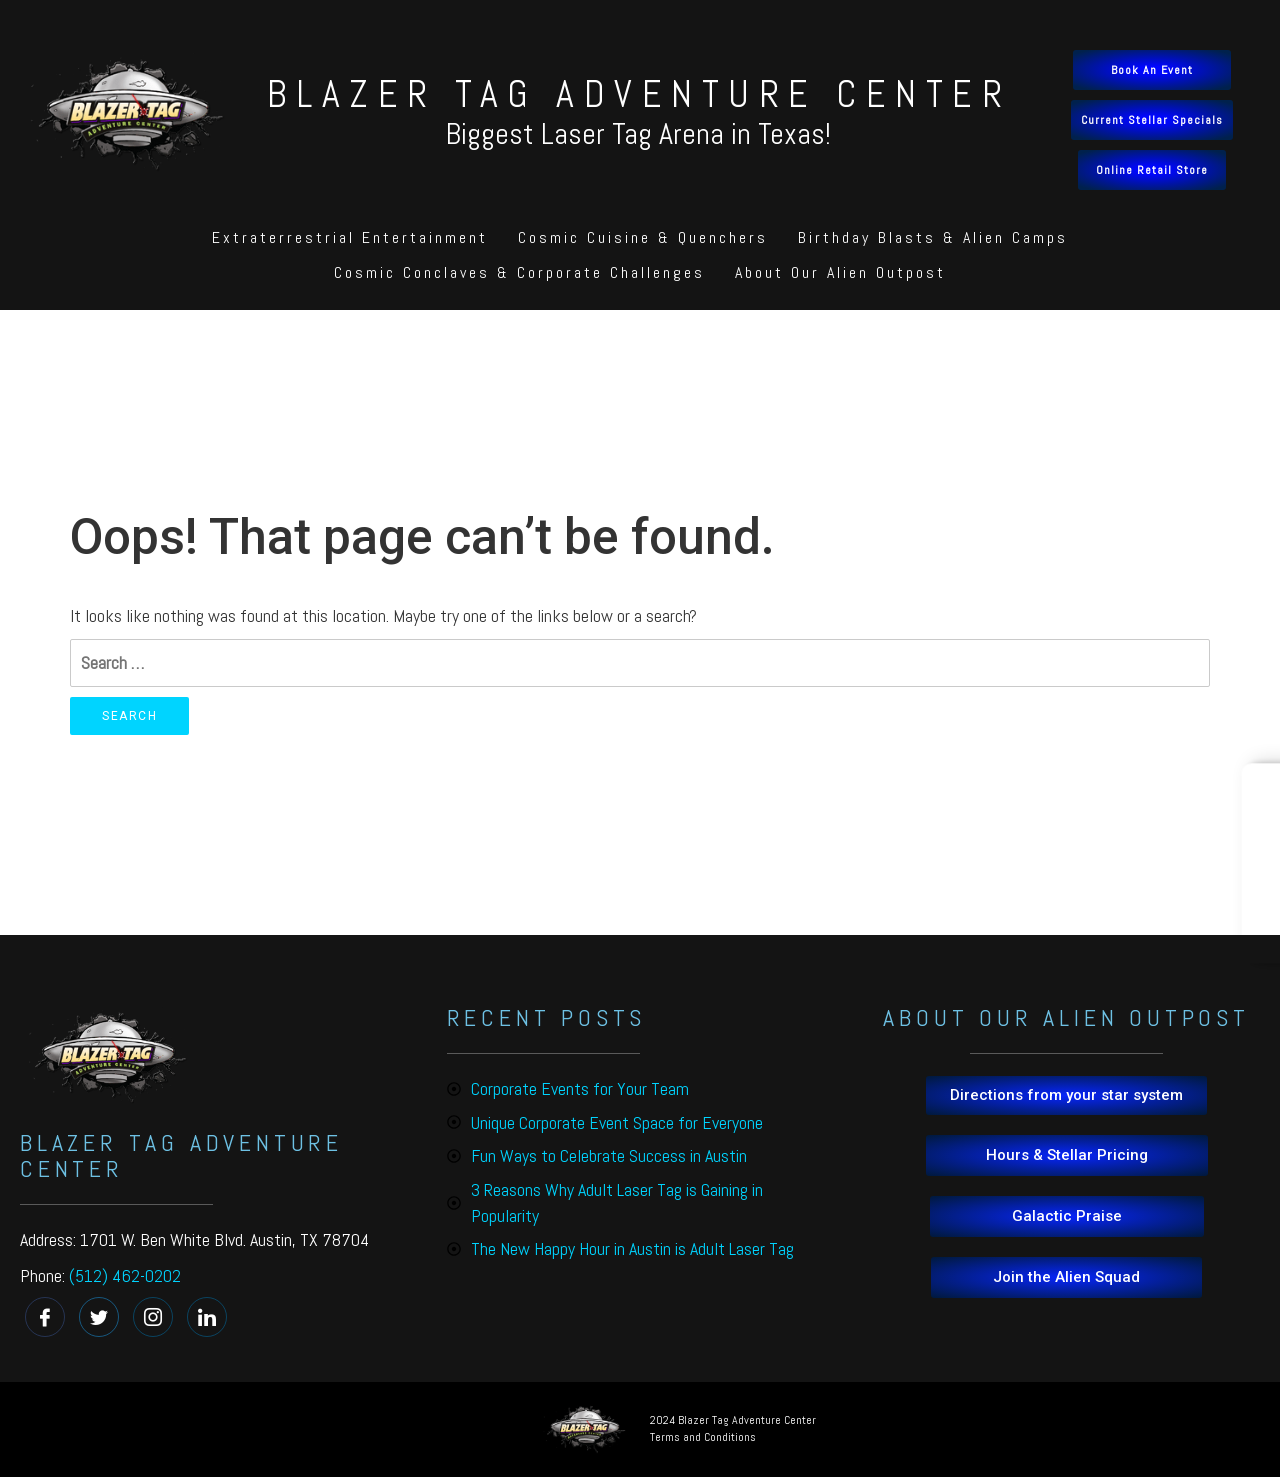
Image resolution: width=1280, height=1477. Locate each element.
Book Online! (1265, 862)
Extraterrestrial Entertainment (350, 237)
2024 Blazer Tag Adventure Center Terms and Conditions (733, 1428)
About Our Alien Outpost (840, 272)
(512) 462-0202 (125, 1275)
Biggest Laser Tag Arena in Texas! (638, 134)
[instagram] (153, 1317)
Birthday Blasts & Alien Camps (933, 237)
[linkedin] (207, 1317)
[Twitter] (99, 1317)
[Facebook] (45, 1317)
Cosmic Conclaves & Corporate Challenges (519, 272)
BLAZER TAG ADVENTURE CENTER (639, 94)
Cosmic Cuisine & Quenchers (643, 237)
